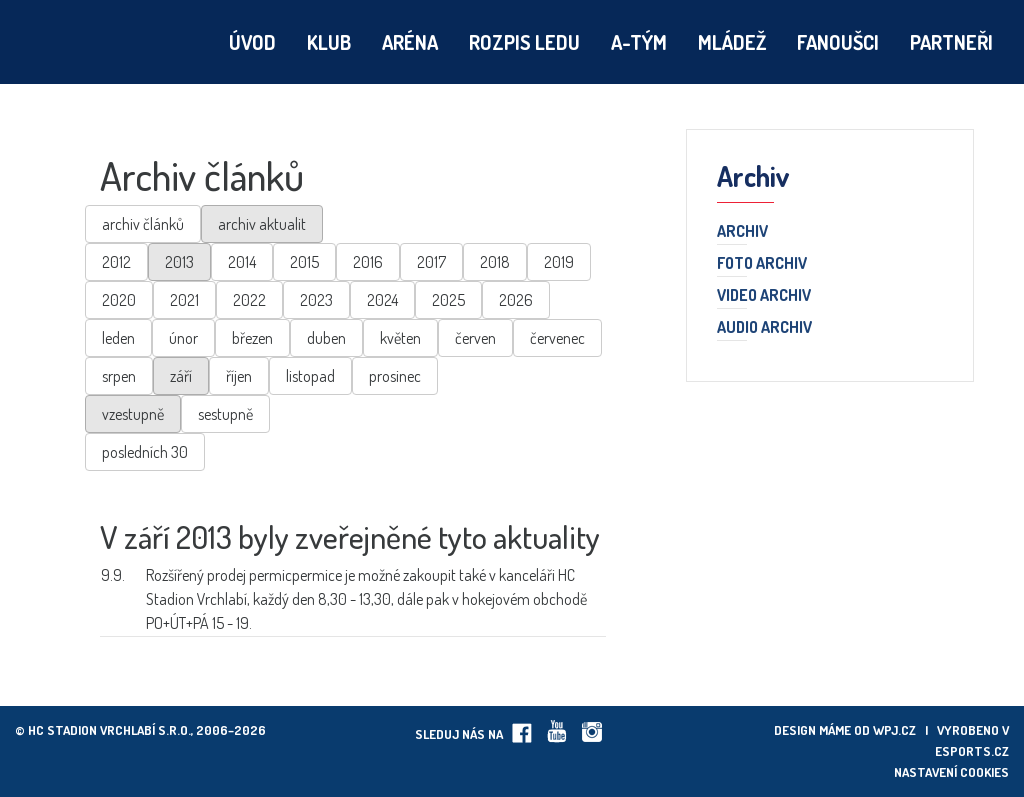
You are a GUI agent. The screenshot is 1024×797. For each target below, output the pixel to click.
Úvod (252, 42)
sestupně (225, 414)
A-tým (639, 42)
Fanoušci (838, 42)
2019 (559, 262)
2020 (119, 300)
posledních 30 (145, 452)
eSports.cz (972, 751)
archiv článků (143, 224)
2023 (316, 300)
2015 (304, 262)
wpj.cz (894, 730)
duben (326, 338)
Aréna (410, 42)
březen (252, 338)
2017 (431, 262)
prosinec (395, 376)
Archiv (742, 232)
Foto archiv (762, 264)
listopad (310, 376)
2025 (448, 300)
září (181, 376)
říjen (239, 376)
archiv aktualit (262, 224)
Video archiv (764, 296)
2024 (382, 300)
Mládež (732, 42)
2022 (249, 300)
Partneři (951, 42)
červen (475, 338)
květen (400, 338)
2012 (116, 262)
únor (183, 338)
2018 (495, 262)
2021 (184, 300)
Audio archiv (764, 328)
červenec (557, 338)
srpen (119, 376)
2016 (368, 262)
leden (118, 338)
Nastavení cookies (951, 772)
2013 (179, 262)
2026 (516, 300)
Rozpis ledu (524, 42)
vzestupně (133, 414)
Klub (329, 42)
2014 (242, 262)
